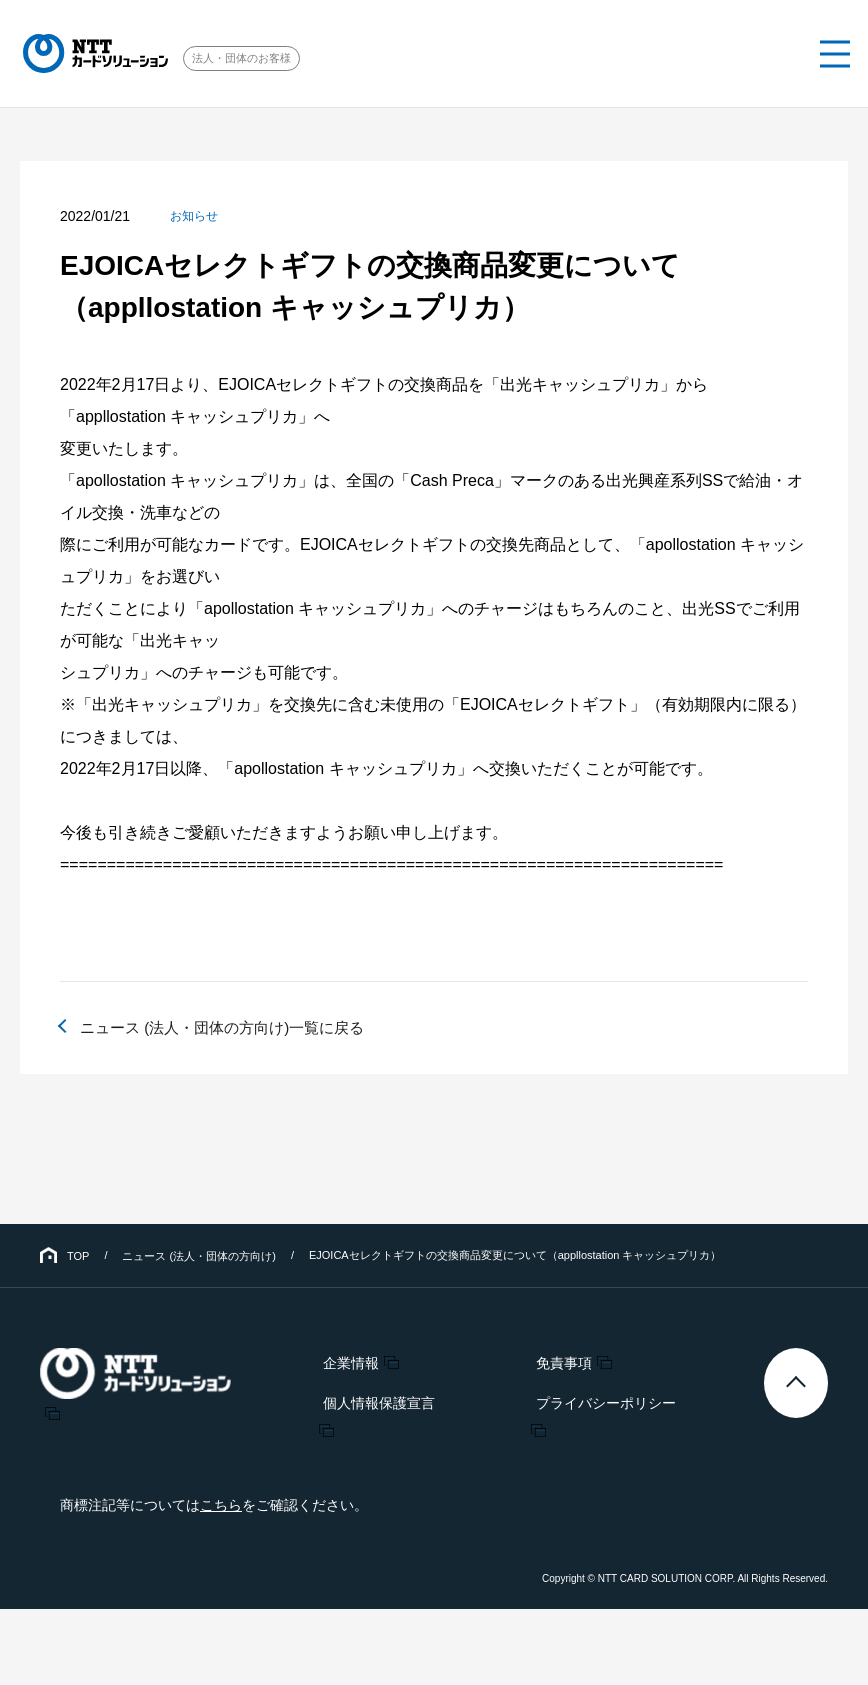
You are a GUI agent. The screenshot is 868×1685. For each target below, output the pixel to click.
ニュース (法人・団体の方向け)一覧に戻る (231, 1027)
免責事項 (556, 1362)
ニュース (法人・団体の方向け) (198, 1256)
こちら (221, 1505)
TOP (78, 1256)
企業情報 (351, 1362)
